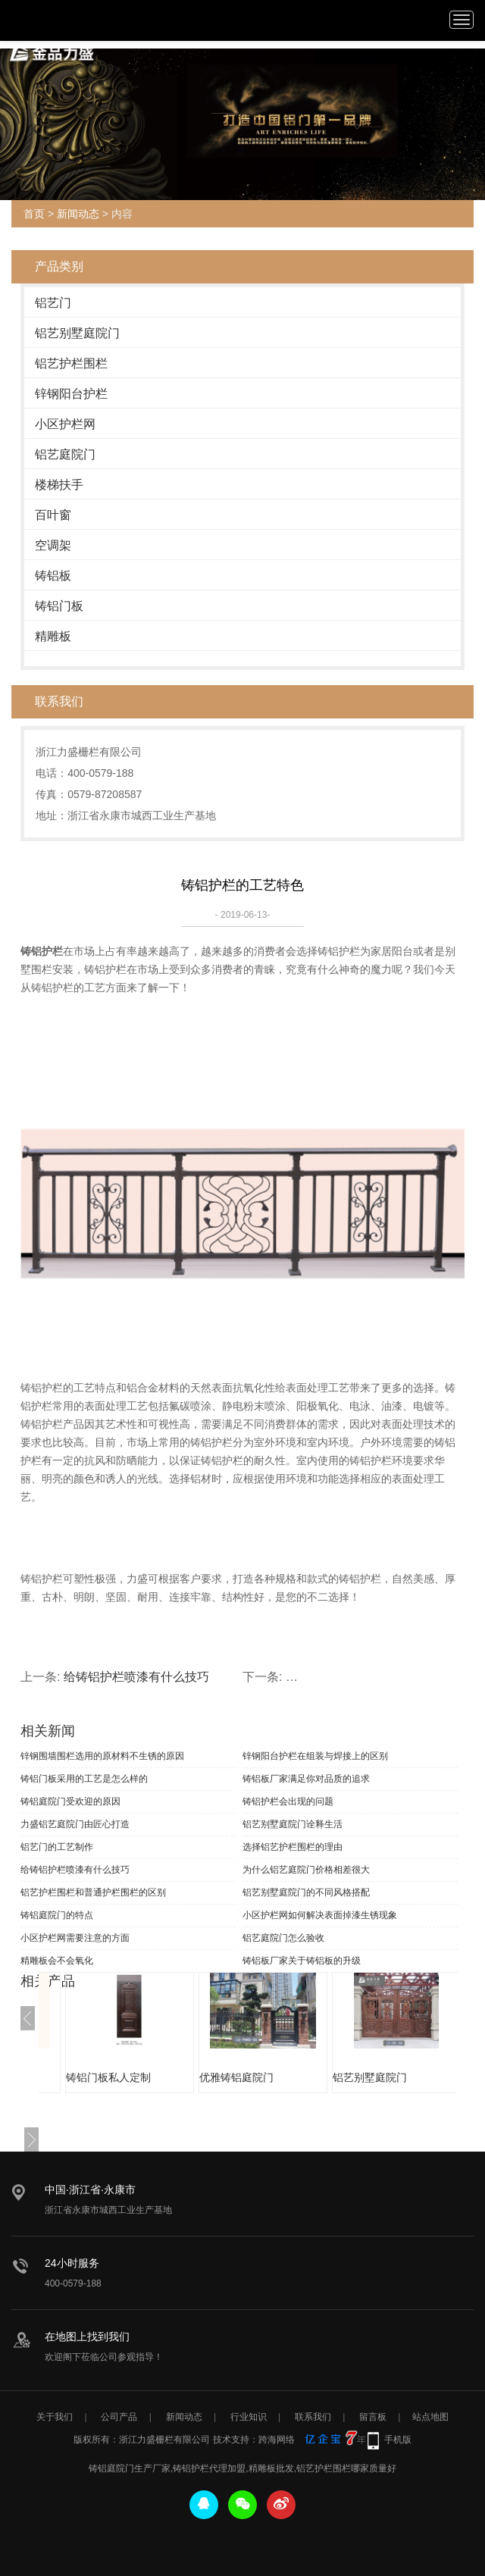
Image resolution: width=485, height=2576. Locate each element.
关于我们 (54, 2417)
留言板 (372, 2417)
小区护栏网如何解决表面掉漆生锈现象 (319, 1915)
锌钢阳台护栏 (71, 393)
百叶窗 (53, 515)
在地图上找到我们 (87, 2336)
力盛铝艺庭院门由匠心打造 (75, 1824)
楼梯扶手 (59, 484)
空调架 (53, 545)
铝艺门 (53, 302)
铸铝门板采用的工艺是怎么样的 (84, 1778)
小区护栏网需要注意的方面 (75, 1938)
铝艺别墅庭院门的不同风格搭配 (306, 1892)
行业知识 (248, 2417)
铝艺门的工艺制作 (56, 1847)
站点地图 (430, 2417)
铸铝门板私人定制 (229, 2077)
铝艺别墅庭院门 (77, 333)
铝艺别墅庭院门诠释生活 (292, 1824)
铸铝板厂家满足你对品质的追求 (306, 1778)
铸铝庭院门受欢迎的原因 (70, 1801)
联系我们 (313, 2417)
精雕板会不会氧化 (56, 1960)
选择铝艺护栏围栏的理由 (292, 1847)
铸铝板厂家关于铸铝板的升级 (301, 1960)
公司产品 (119, 2417)
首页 (34, 214)
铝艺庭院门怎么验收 (283, 1938)
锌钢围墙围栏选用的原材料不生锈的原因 (102, 1756)
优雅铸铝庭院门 (358, 2077)
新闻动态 (78, 214)
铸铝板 (53, 575)
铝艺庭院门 (65, 454)
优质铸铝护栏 (85, 2077)
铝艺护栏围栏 (71, 363)
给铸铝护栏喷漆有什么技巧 (136, 1676)
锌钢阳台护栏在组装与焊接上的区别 (315, 1756)
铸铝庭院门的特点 (56, 1915)
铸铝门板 (59, 605)
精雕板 (53, 636)
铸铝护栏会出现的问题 (287, 1801)
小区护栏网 (65, 424)
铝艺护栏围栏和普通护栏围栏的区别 (93, 1892)
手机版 (397, 2439)
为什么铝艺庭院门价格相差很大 (306, 1869)
